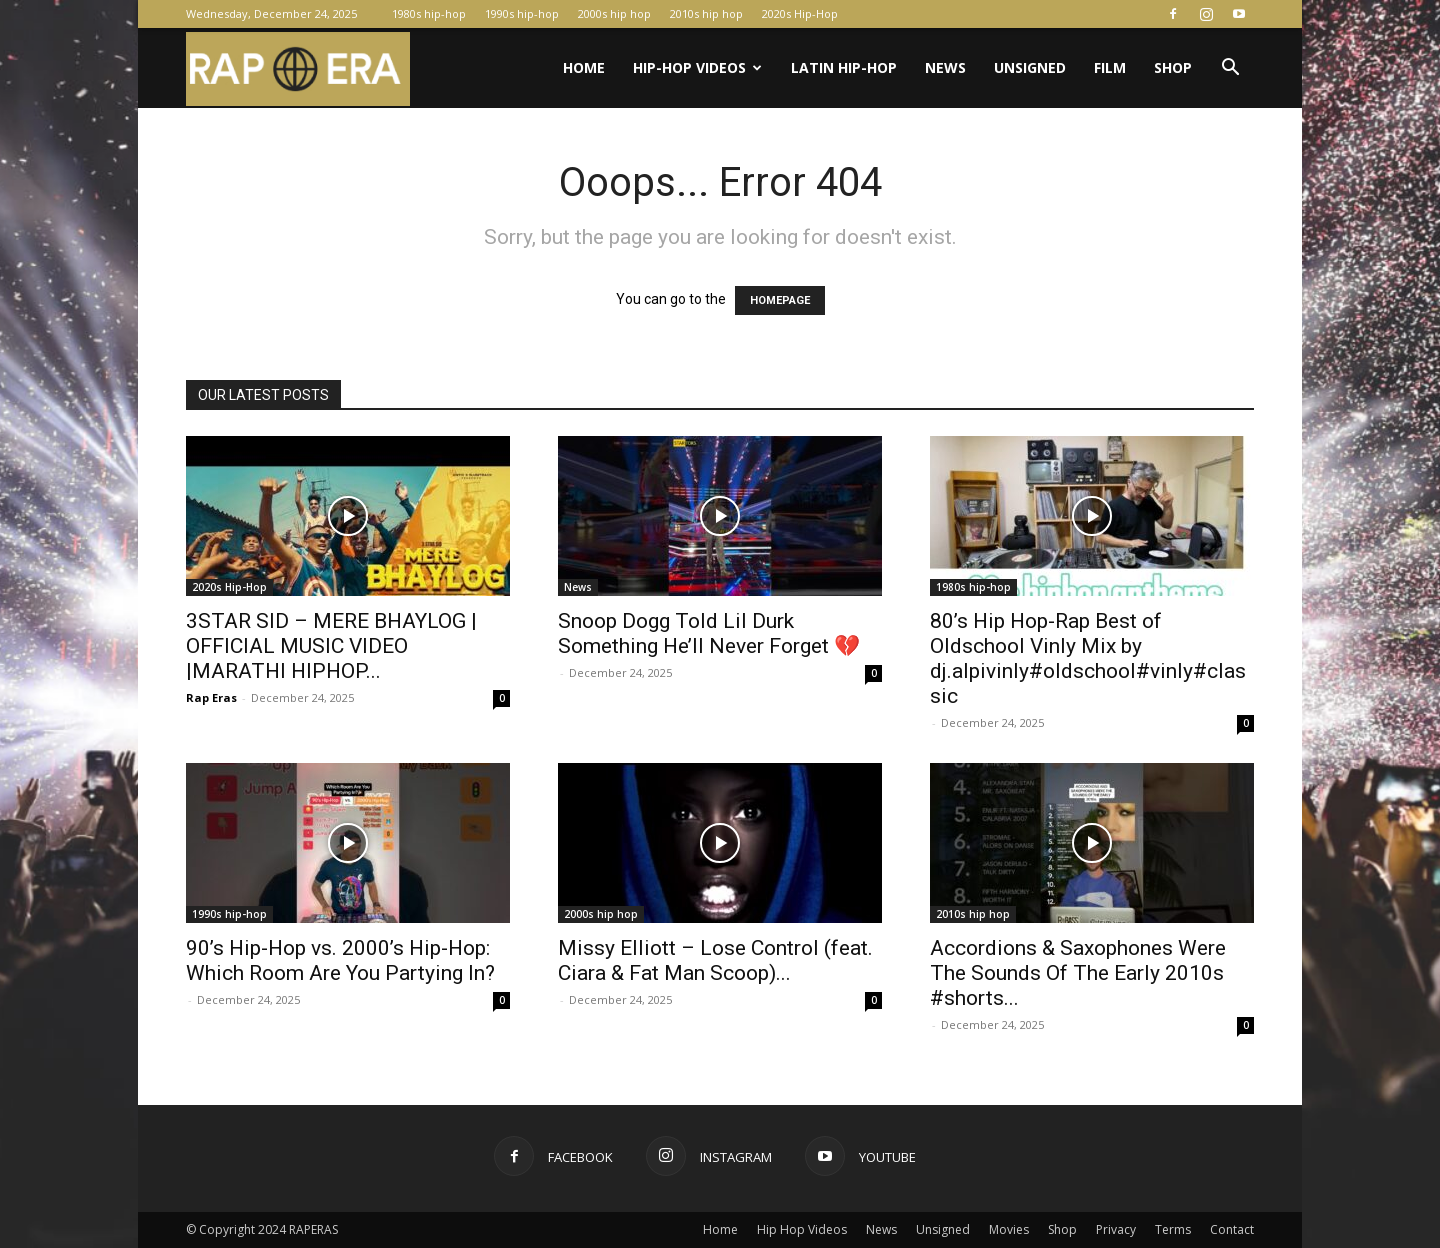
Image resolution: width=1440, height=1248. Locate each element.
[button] (1230, 69)
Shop (1173, 67)
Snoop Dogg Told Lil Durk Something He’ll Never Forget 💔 (709, 633)
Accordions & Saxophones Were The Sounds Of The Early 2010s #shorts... (1078, 973)
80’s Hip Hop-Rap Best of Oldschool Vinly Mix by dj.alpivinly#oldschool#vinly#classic (1088, 658)
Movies (1009, 1229)
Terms (1173, 1229)
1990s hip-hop (522, 13)
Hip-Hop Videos (697, 67)
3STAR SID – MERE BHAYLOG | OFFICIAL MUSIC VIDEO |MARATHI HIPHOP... (331, 646)
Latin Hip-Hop (844, 67)
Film (1110, 67)
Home (584, 67)
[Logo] (298, 68)
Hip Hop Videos (802, 1229)
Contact (1232, 1229)
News (945, 67)
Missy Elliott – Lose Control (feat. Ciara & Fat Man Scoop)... (715, 960)
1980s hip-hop (429, 13)
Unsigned (1030, 67)
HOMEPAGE (780, 300)
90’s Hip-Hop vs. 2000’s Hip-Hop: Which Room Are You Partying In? (340, 960)
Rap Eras (211, 697)
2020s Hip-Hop (800, 13)
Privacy (1116, 1229)
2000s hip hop (614, 13)
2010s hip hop (706, 13)
